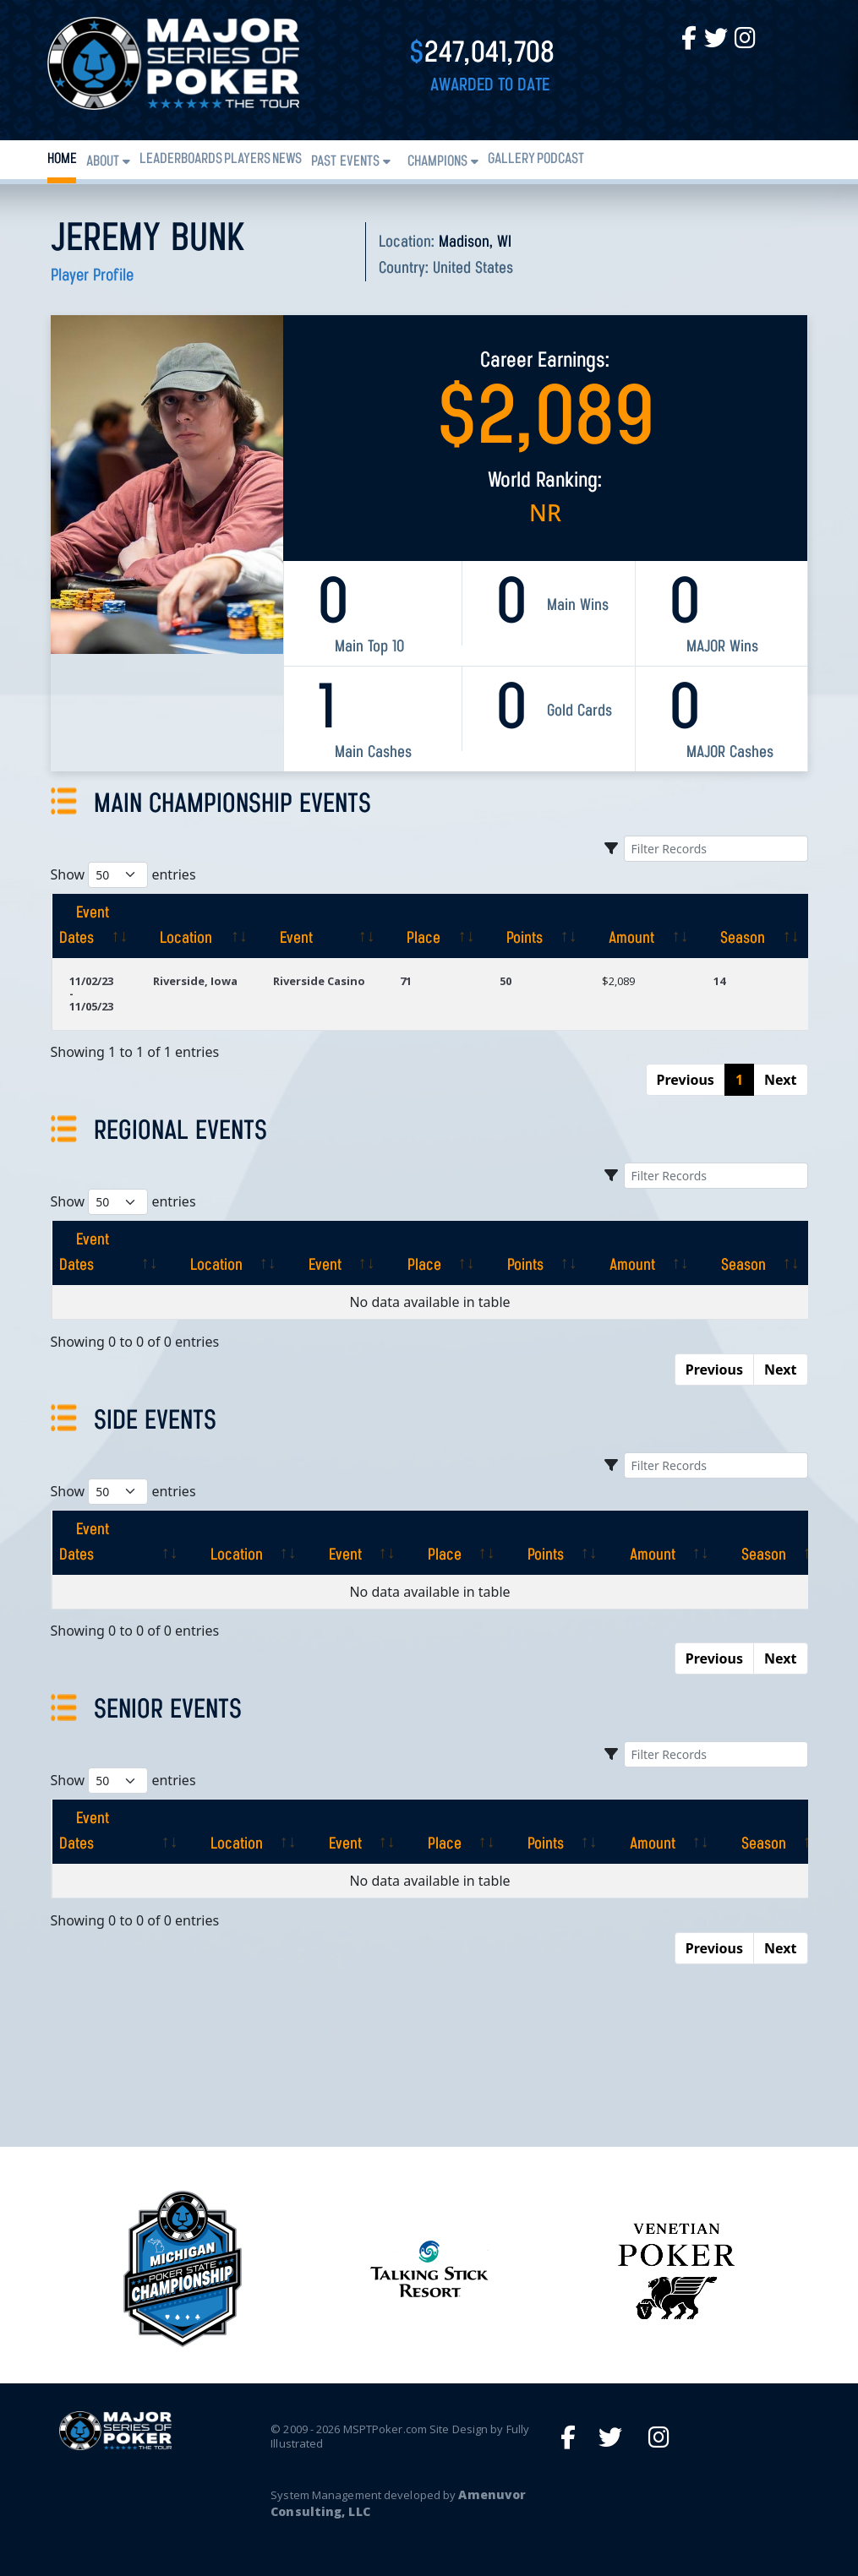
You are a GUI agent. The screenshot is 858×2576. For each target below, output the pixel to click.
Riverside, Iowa (195, 980)
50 (505, 980)
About (102, 162)
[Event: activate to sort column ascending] (320, 926)
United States (473, 268)
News (287, 159)
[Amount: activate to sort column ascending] (641, 926)
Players (247, 159)
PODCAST (560, 159)
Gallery (511, 159)
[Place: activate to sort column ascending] (433, 926)
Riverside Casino (319, 980)
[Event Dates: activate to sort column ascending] (94, 926)
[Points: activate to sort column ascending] (534, 926)
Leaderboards (180, 159)
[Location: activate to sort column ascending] (196, 926)
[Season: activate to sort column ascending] (752, 926)
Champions (437, 162)
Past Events (345, 162)
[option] (429, 2269)
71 (406, 980)
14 (719, 980)
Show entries (123, 875)
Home (62, 159)
